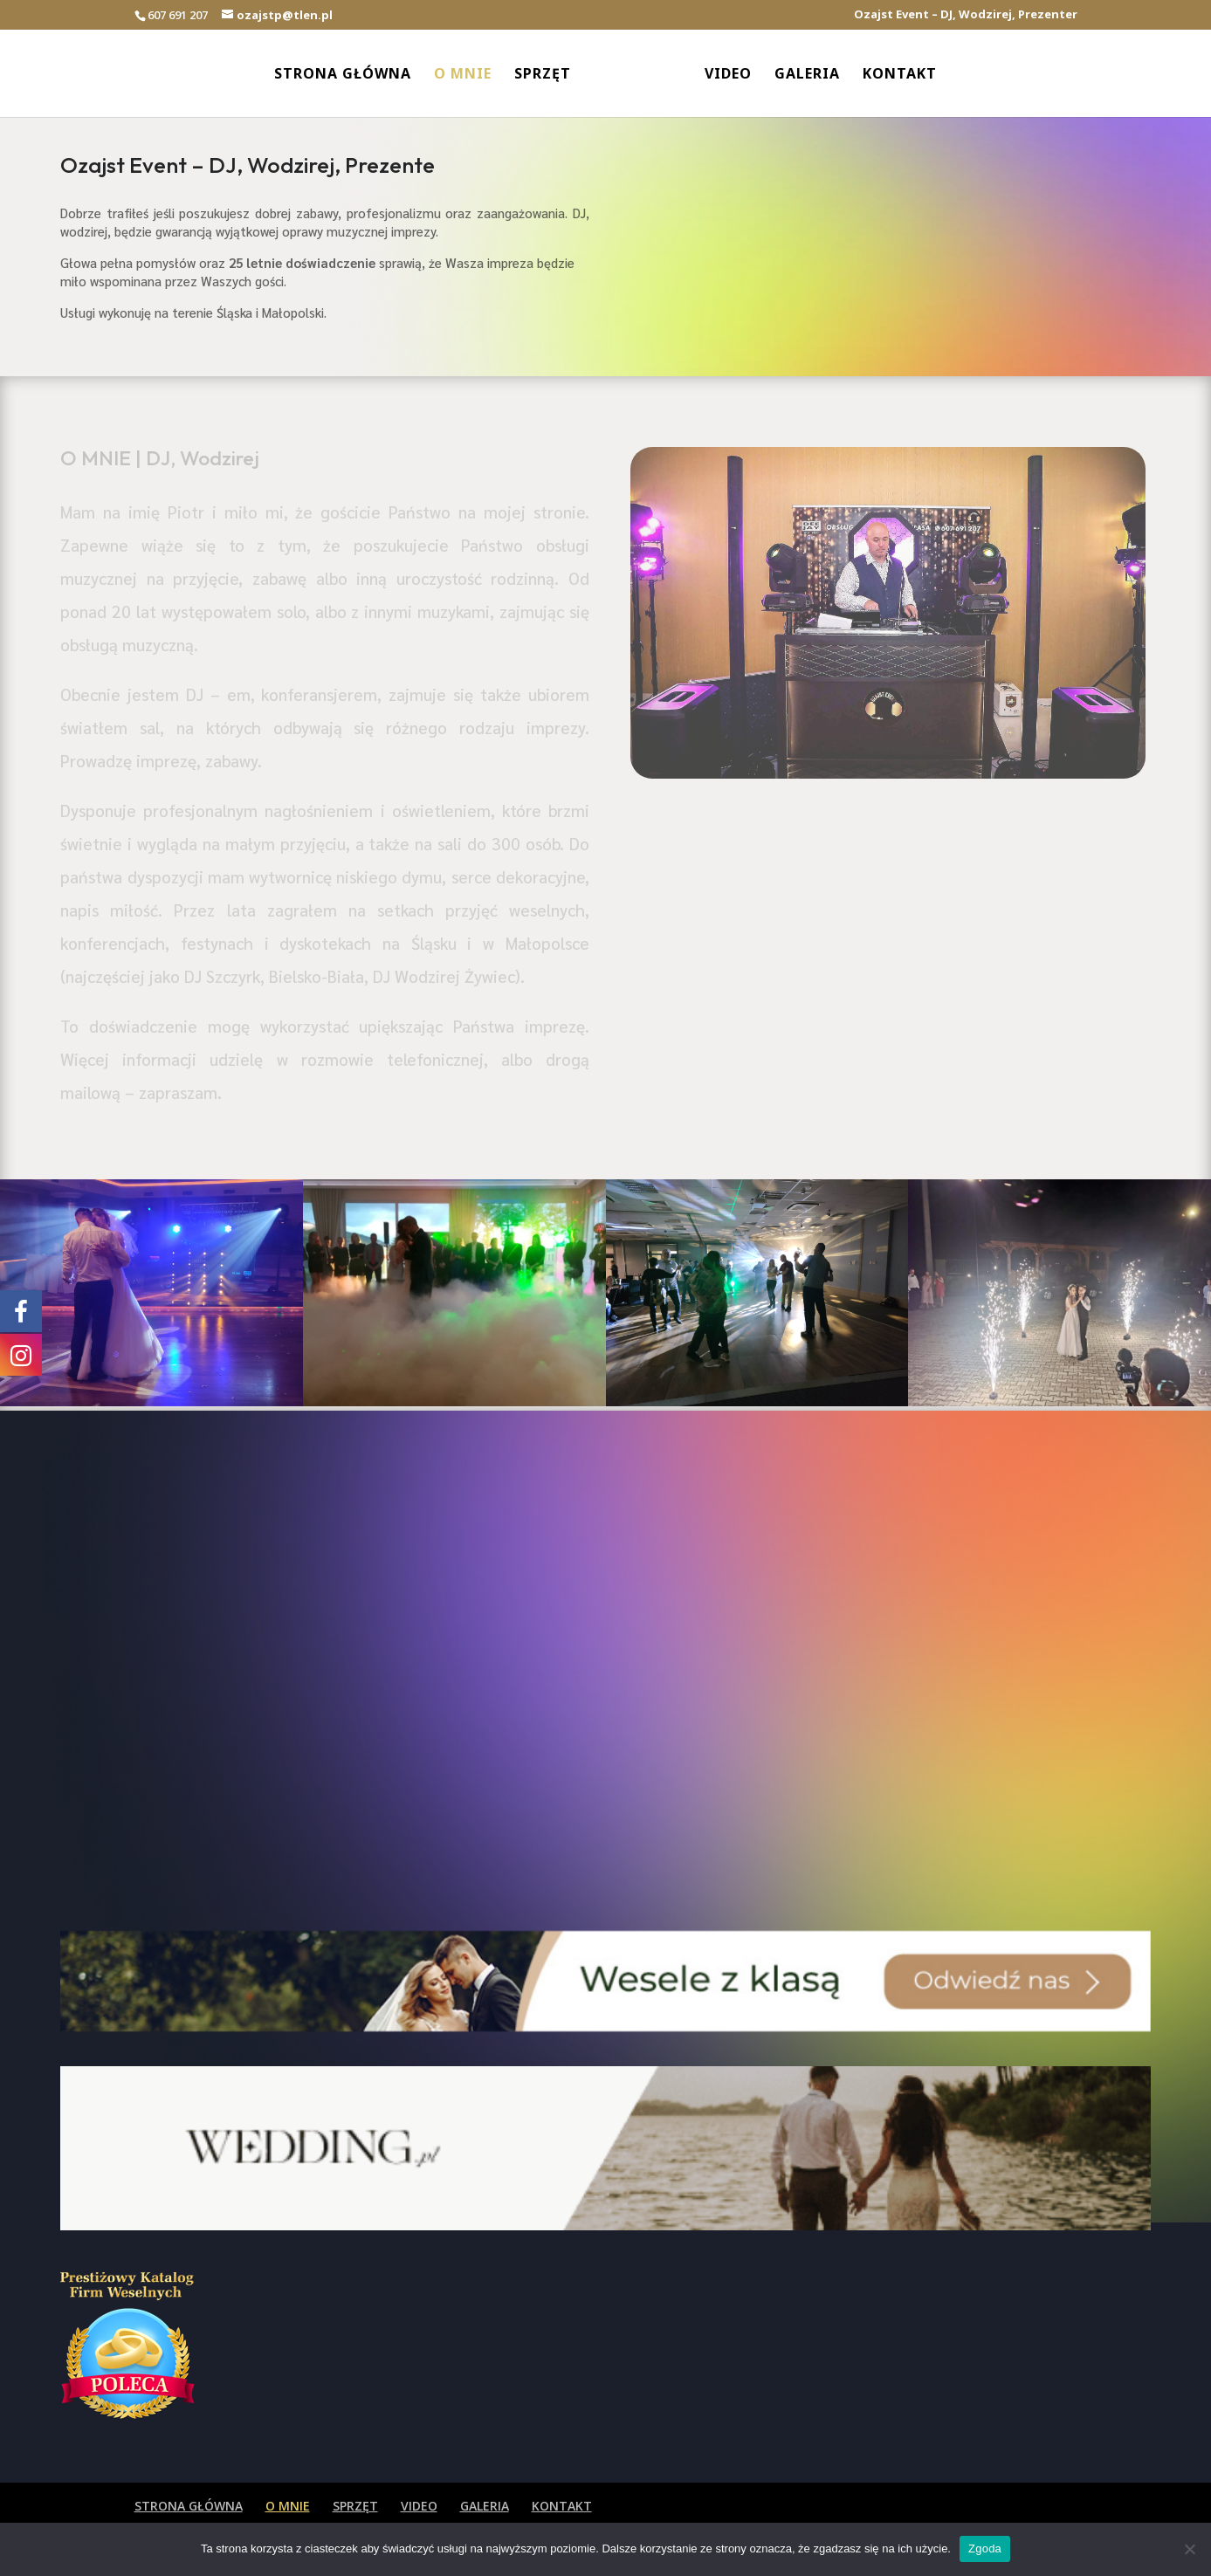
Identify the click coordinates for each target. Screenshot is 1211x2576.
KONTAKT (900, 75)
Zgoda (984, 2548)
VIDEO (728, 75)
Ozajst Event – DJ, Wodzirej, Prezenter (965, 15)
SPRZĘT (542, 75)
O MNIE (463, 75)
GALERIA (807, 75)
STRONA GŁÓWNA (342, 75)
